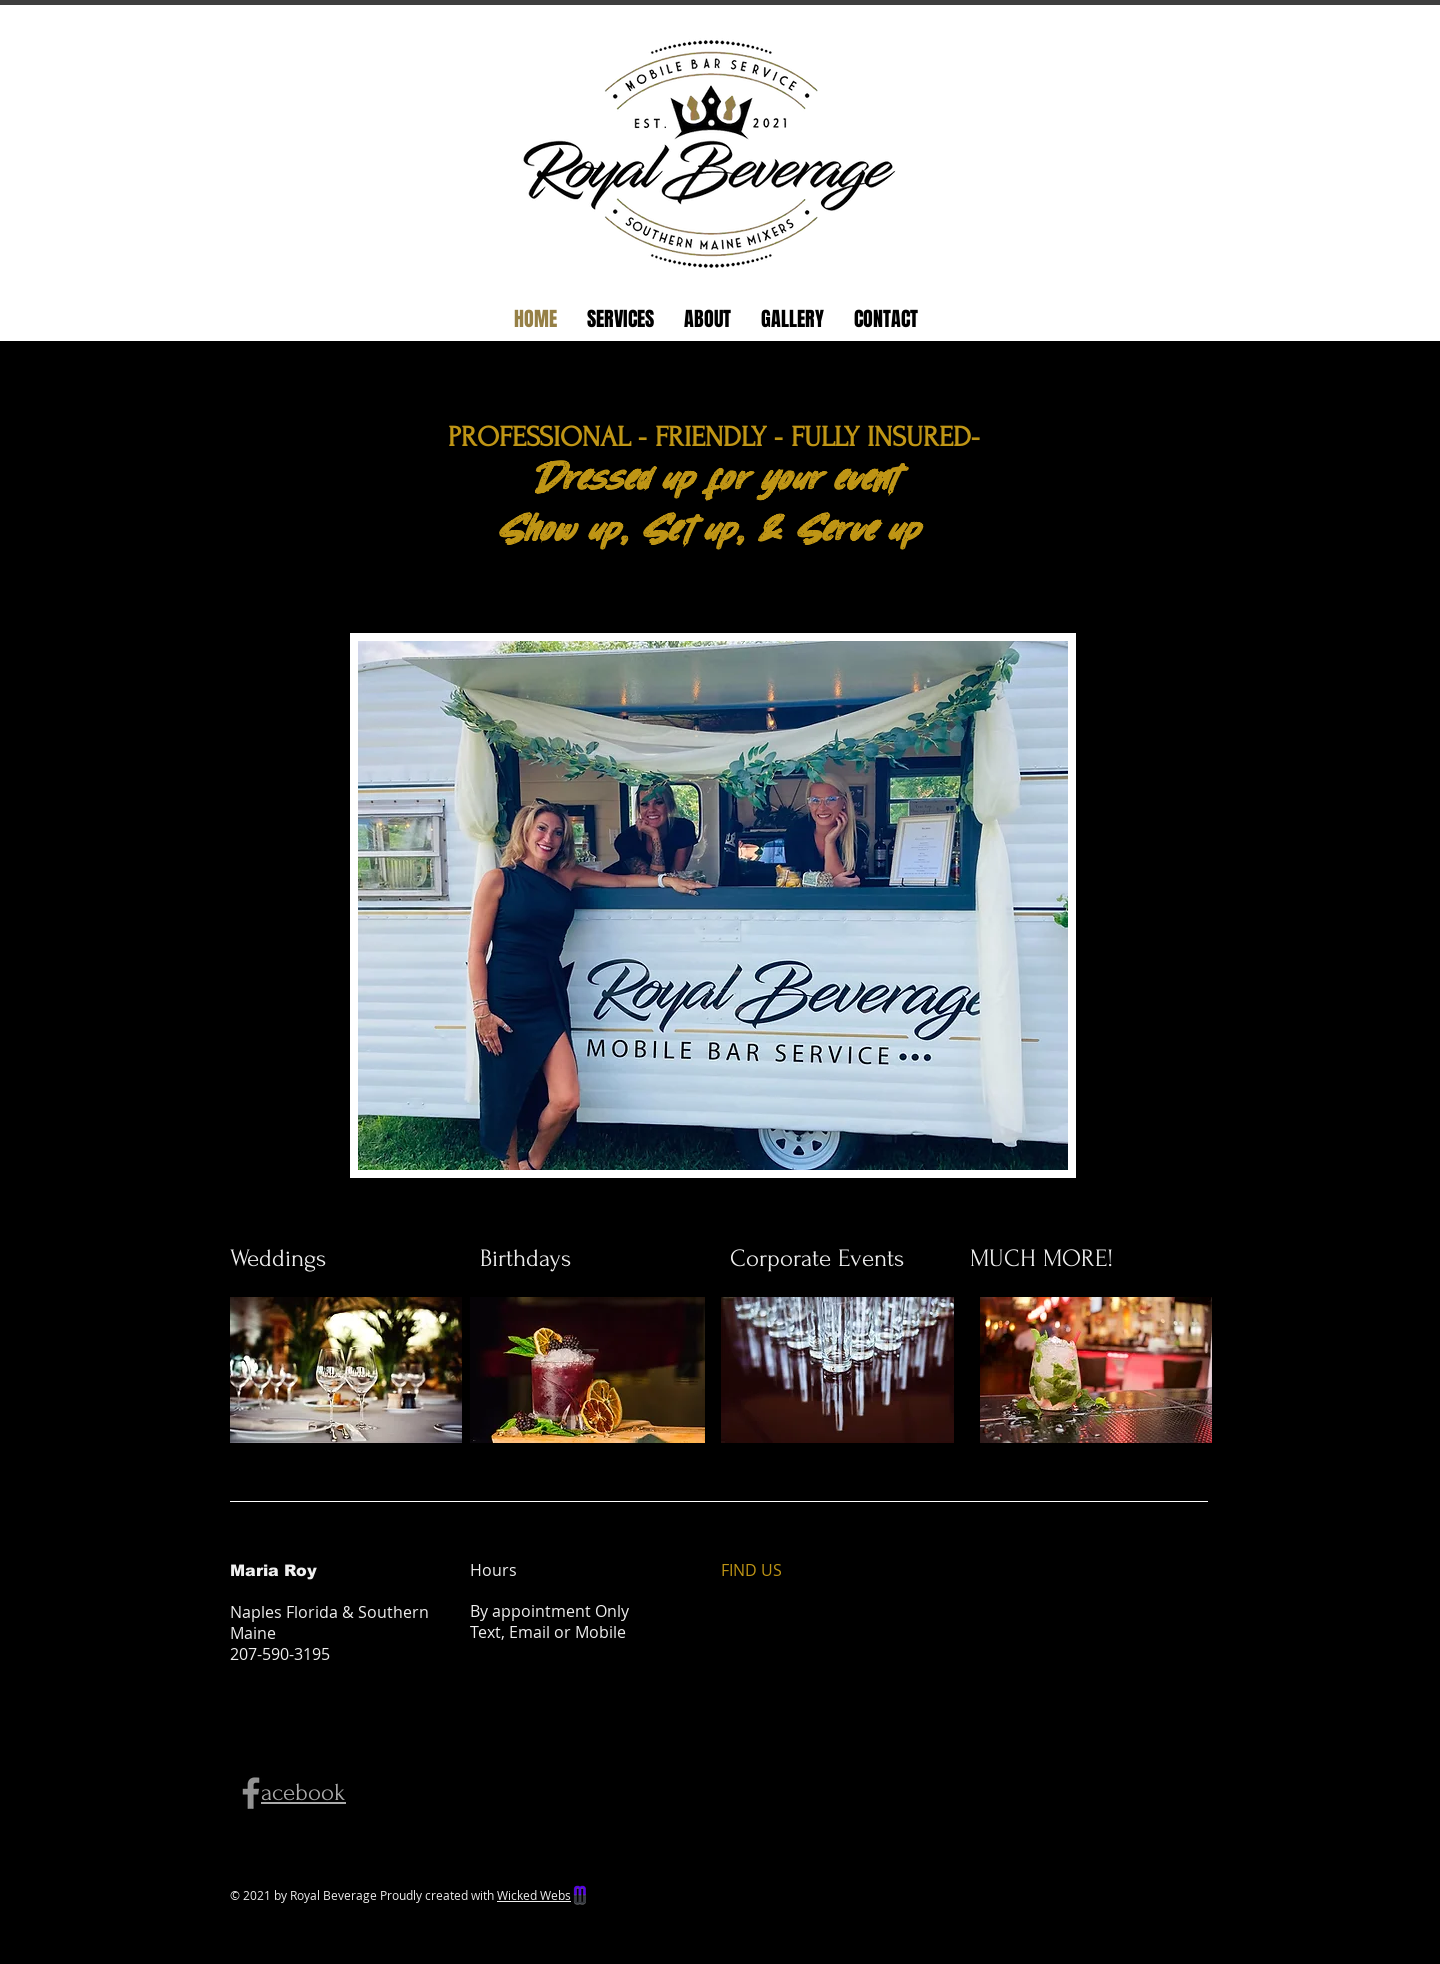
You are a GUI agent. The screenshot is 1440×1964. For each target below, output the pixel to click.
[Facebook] (251, 1793)
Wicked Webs (534, 1895)
